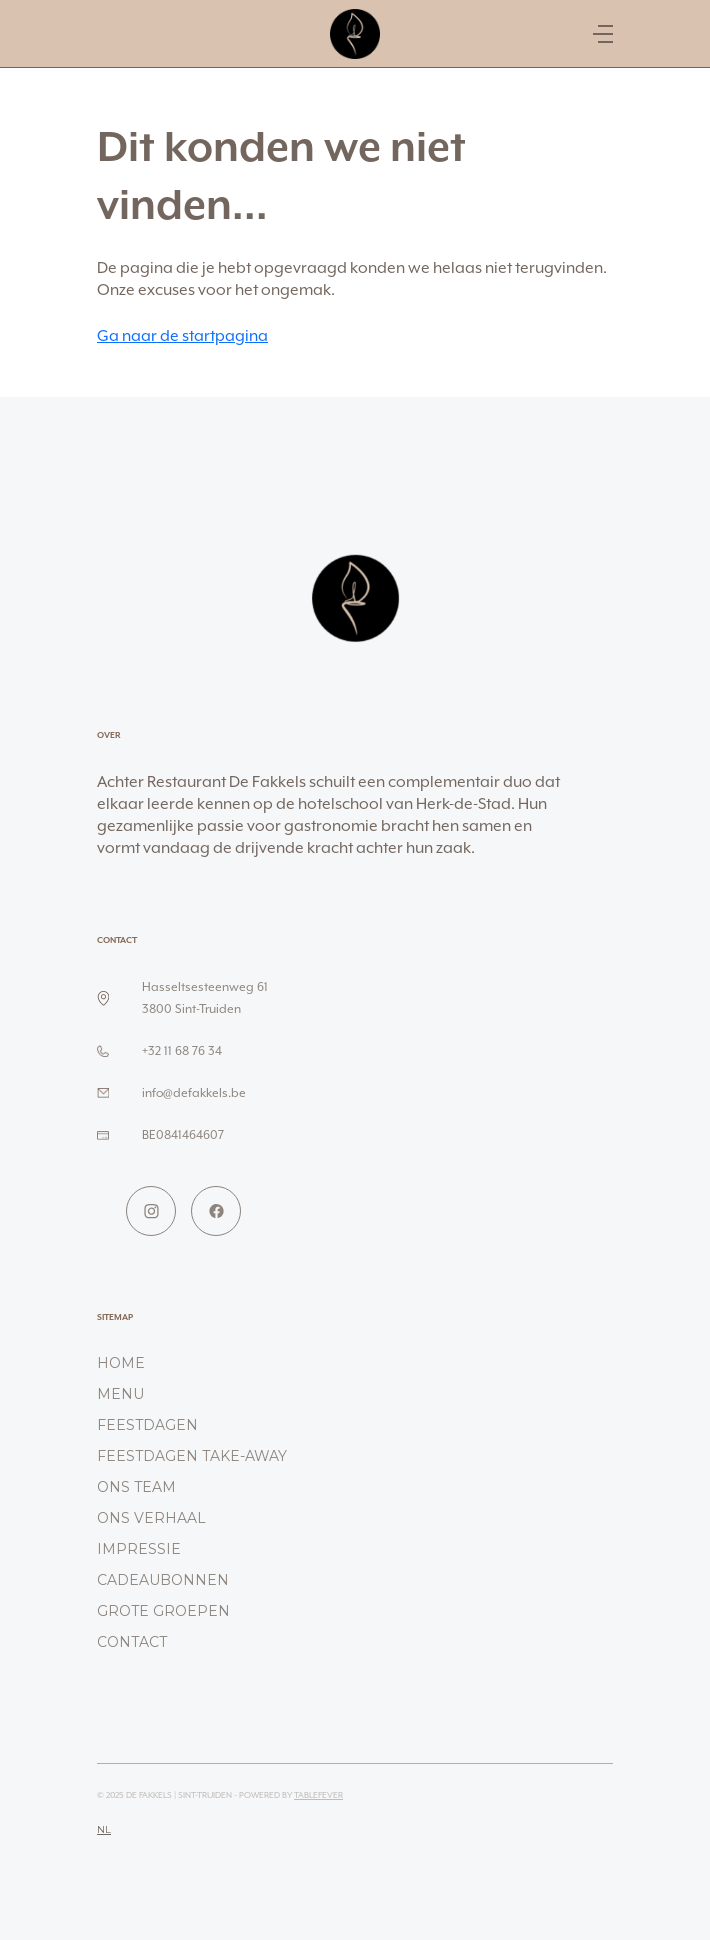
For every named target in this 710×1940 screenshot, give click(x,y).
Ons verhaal (151, 1518)
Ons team (136, 1487)
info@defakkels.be (194, 1092)
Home (121, 1363)
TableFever (318, 1795)
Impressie (139, 1549)
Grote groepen (163, 1611)
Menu (120, 1394)
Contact (132, 1642)
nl (104, 1829)
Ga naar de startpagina (182, 335)
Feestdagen (147, 1425)
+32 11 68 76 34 (182, 1050)
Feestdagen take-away (192, 1456)
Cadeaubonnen (163, 1580)
